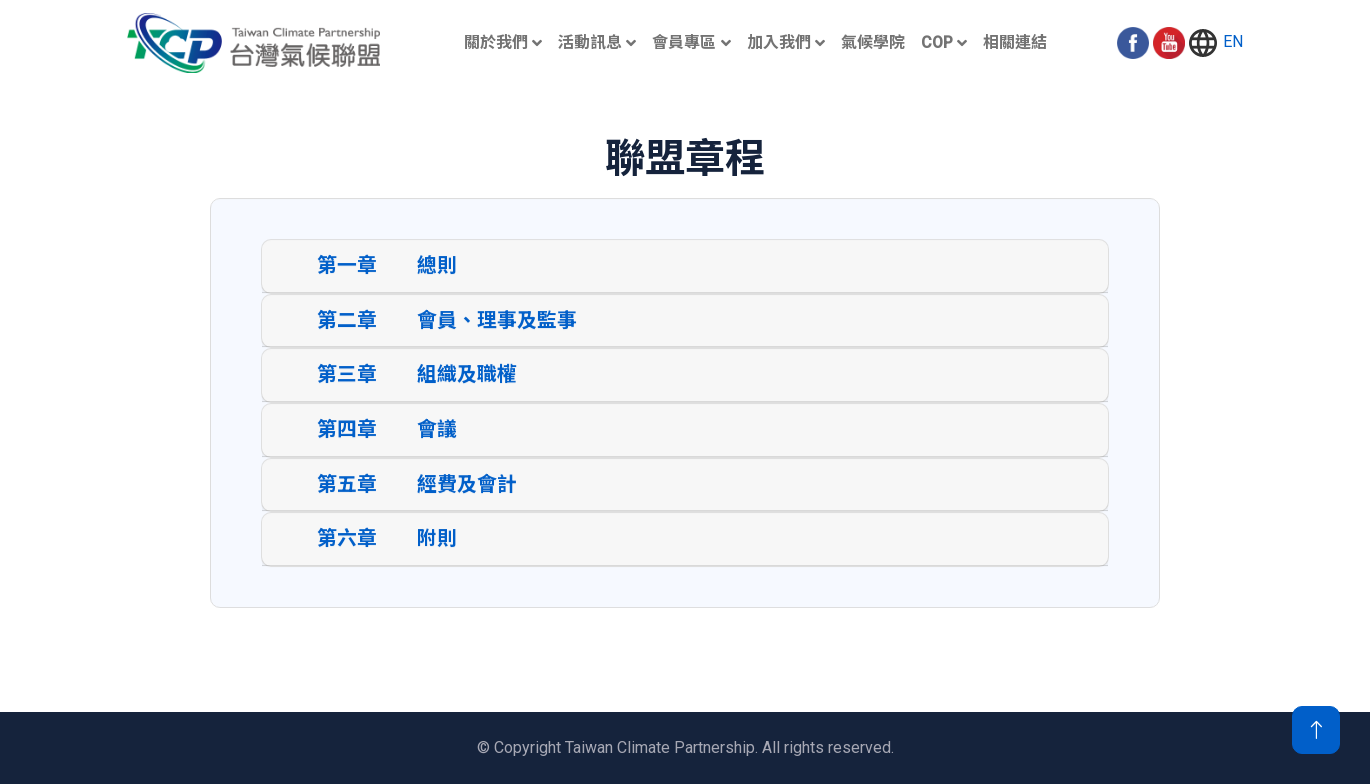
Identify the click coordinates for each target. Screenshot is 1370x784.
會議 (437, 434)
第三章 (347, 379)
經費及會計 (467, 489)
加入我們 (779, 42)
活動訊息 (590, 42)
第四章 (347, 434)
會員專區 (684, 42)
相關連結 (1015, 42)
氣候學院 (873, 42)
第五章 (347, 489)
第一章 (347, 270)
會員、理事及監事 (497, 325)
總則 (437, 270)
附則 (437, 543)
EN (1215, 43)
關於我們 (496, 42)
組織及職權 (467, 379)
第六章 (347, 543)
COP (937, 42)
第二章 (347, 325)
